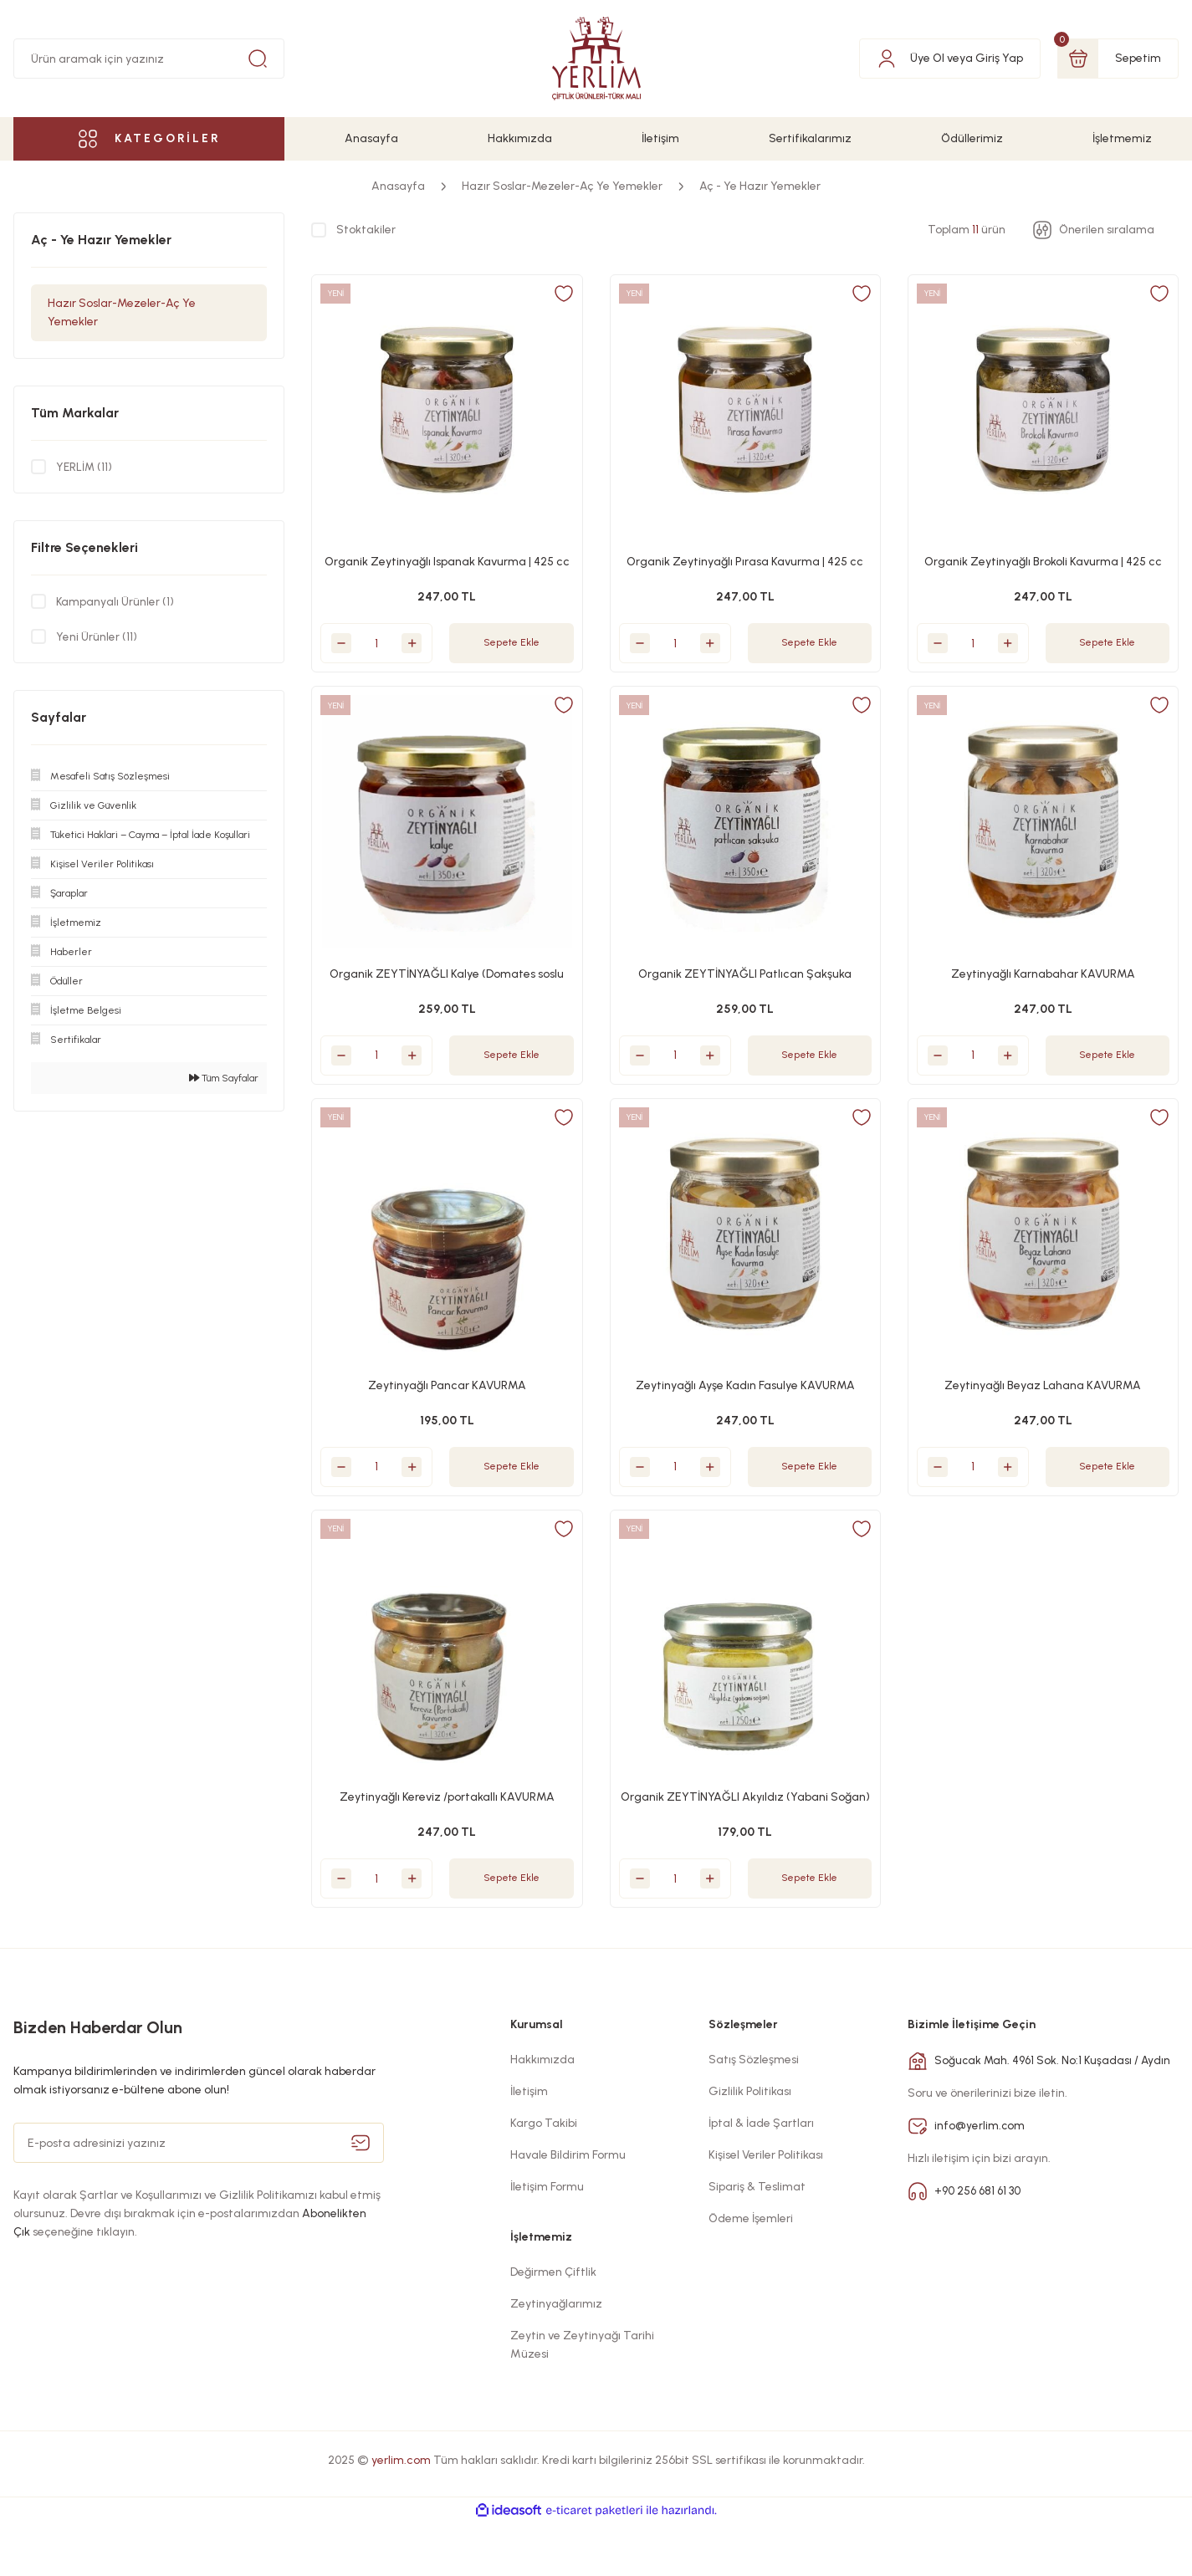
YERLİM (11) (85, 466)
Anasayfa (371, 138)
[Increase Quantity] (420, 635)
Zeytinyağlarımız (556, 2357)
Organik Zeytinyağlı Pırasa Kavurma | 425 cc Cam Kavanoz (745, 554)
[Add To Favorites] (555, 302)
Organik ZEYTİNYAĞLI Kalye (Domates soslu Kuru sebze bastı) (447, 980)
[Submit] (360, 2196)
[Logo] (596, 58)
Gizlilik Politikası (750, 2145)
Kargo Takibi (543, 2177)
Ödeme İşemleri (751, 2272)
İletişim (660, 138)
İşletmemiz (1122, 138)
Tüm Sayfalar (223, 1078)
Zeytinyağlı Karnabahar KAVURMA (1043, 979)
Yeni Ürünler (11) (96, 636)
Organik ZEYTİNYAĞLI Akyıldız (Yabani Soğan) (745, 1830)
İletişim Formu (547, 2240)
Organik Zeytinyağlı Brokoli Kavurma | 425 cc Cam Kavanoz (1043, 554)
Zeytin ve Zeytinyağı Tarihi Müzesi (582, 2398)
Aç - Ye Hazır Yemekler (760, 186)
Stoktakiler (366, 229)
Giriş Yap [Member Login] (999, 58)
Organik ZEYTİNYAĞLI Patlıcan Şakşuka (745, 979)
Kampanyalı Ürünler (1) (115, 601)
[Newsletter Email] (198, 2196)
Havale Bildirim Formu (568, 2208)
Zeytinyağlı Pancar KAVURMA (447, 1404)
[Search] (148, 58)
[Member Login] (887, 58)
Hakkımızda (520, 138)
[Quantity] (385, 635)
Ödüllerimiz (972, 138)
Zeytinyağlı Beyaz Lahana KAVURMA (1042, 1404)
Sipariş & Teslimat (757, 2240)
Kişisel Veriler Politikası (766, 2208)
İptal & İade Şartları (761, 2177)
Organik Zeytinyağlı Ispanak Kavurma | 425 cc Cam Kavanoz (446, 554)
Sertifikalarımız (810, 138)
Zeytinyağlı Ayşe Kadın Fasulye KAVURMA (745, 1404)
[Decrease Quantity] (350, 635)
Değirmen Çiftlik (553, 2325)
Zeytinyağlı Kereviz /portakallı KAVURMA (447, 1829)
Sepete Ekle (511, 634)
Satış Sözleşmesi (754, 2113)
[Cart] (1118, 58)
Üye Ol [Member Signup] (927, 58)
